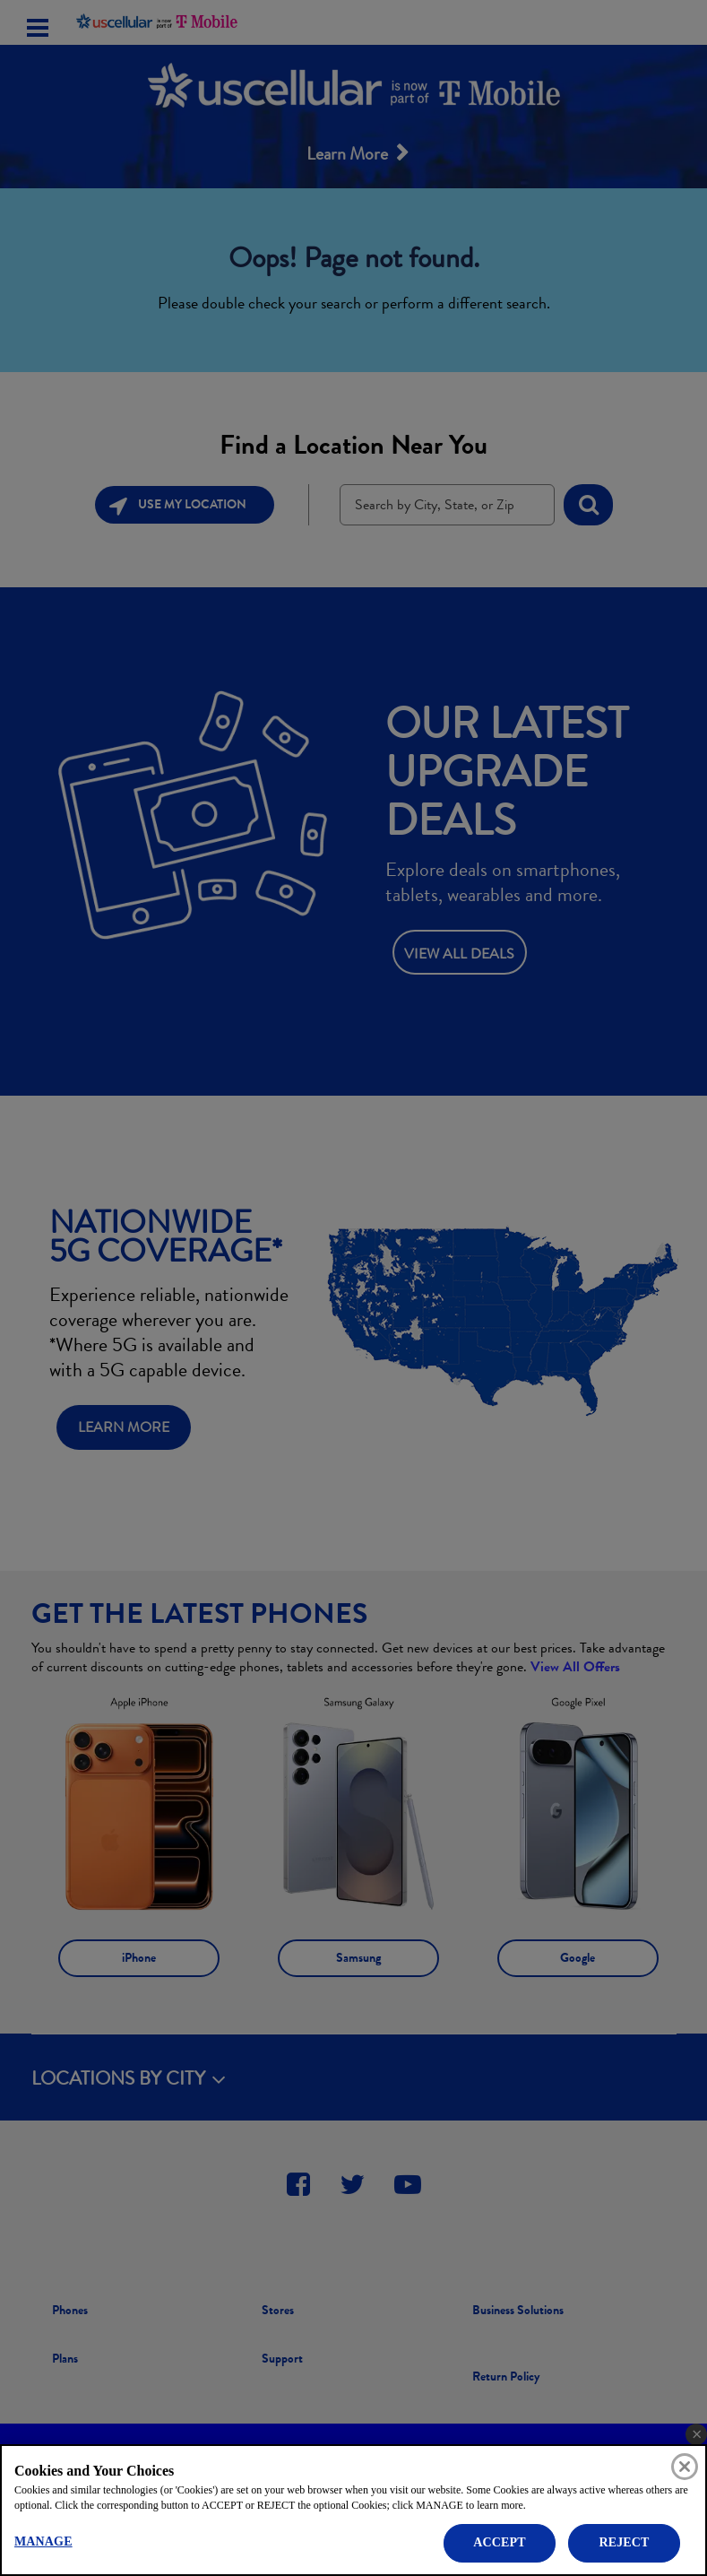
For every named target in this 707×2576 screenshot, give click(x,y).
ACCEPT (499, 2542)
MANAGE (43, 2541)
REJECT (624, 2542)
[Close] (684, 2466)
